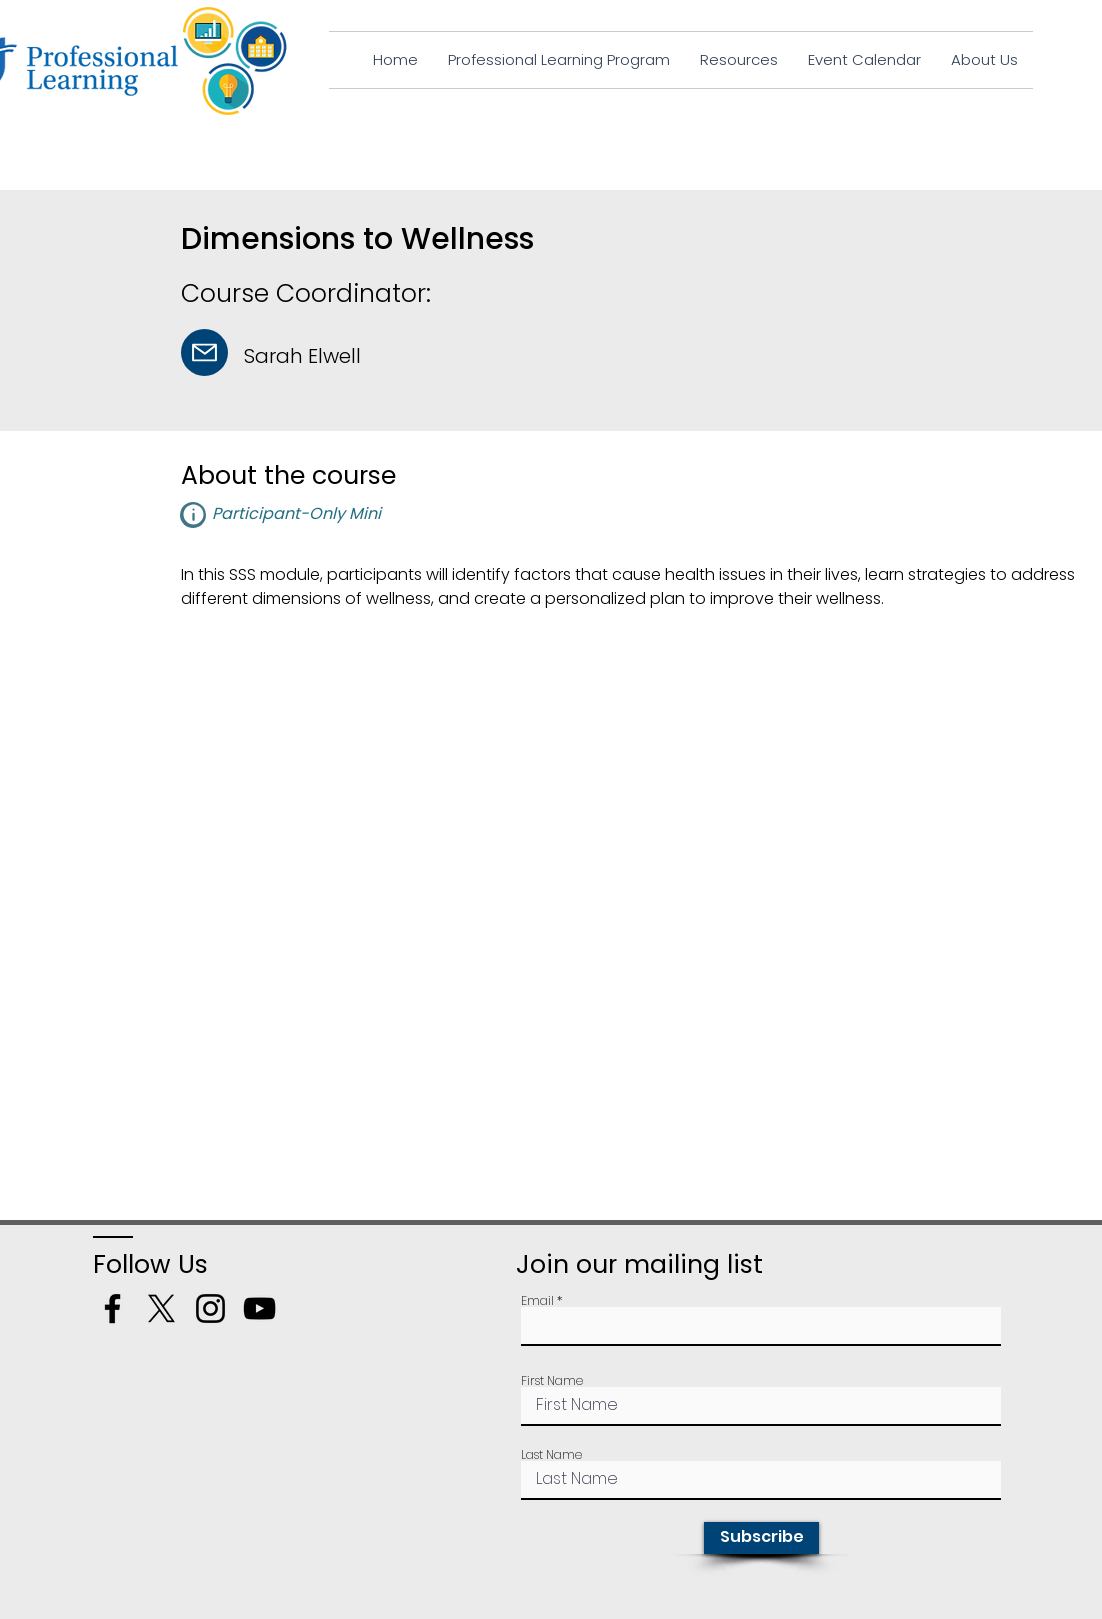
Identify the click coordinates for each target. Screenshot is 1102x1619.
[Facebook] (112, 1308)
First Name (552, 1381)
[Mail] (204, 352)
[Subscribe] (761, 1538)
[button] (193, 515)
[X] (161, 1308)
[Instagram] (210, 1308)
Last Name (551, 1455)
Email (537, 1301)
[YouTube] (259, 1308)
